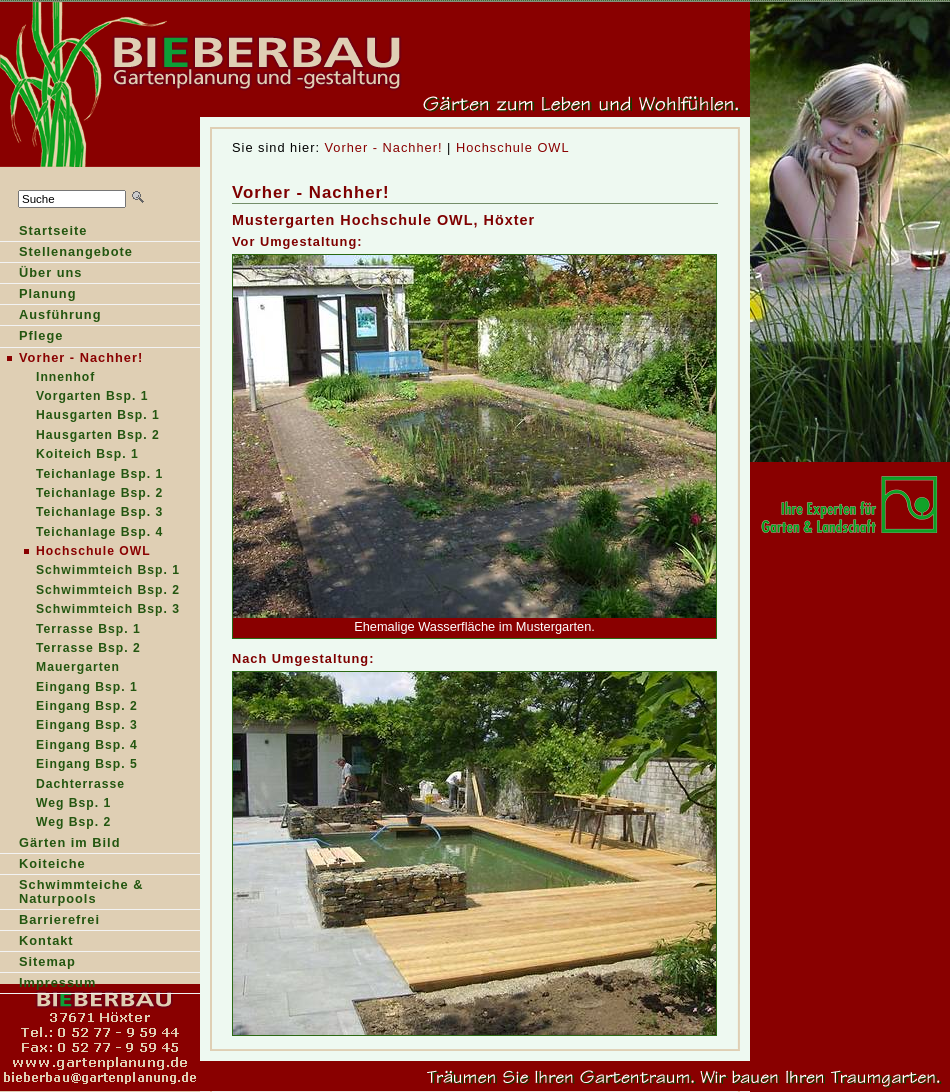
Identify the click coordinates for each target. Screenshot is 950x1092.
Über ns (41, 274)
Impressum (57, 982)
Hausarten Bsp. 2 (80, 436)
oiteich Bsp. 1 (69, 455)
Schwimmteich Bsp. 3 (108, 609)
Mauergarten (78, 667)
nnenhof (47, 378)
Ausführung (51, 316)
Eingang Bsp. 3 (87, 725)
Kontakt (46, 940)
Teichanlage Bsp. (81, 513)
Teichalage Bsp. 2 (81, 494)
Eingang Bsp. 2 (87, 706)
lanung (38, 295)
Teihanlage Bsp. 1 (81, 475)
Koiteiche (52, 863)
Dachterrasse (80, 784)
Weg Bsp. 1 (73, 803)
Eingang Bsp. (69, 688)
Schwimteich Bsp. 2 (90, 591)
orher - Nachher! (71, 359)
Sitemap (47, 961)
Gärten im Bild (69, 842)
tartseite (43, 232)
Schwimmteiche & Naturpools (81, 891)
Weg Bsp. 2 (73, 822)
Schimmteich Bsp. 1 (90, 571)
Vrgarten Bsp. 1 (74, 397)
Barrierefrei (59, 919)
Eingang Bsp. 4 (87, 745)
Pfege (31, 337)
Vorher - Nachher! (384, 147)
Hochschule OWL (513, 147)
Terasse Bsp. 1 (70, 630)
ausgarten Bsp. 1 (80, 416)
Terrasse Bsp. (70, 649)
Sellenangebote (66, 253)
